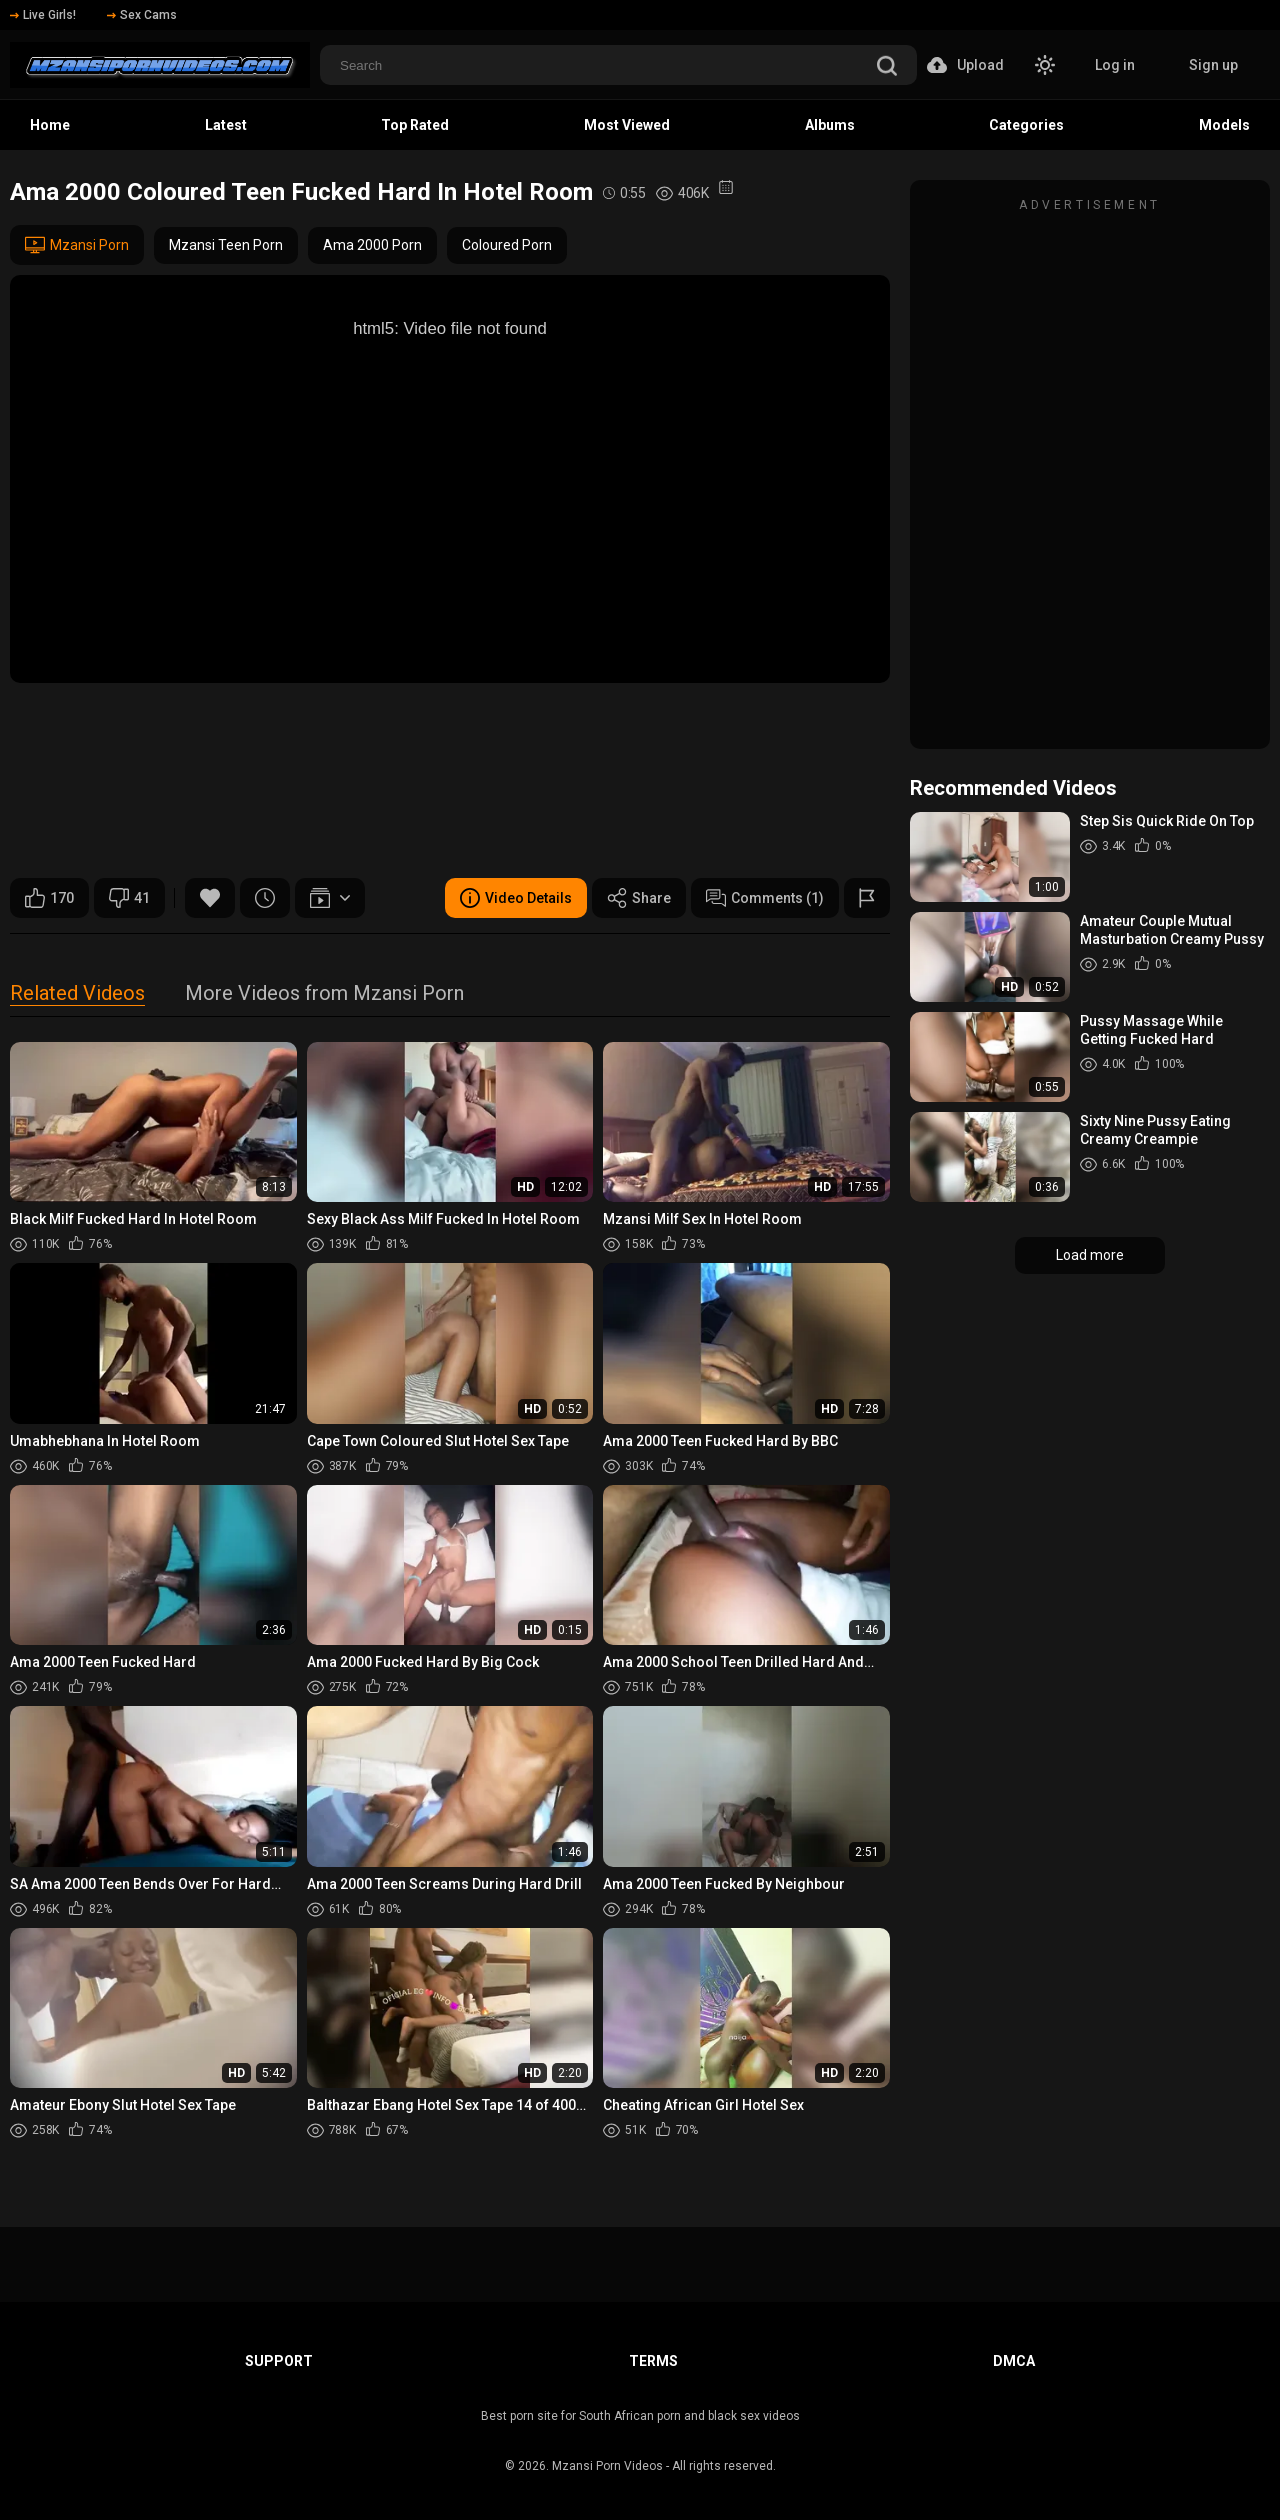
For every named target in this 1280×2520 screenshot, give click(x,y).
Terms (653, 2361)
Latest (226, 125)
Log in (1115, 65)
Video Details (516, 898)
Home (50, 125)
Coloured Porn (507, 245)
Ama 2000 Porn (372, 245)
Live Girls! (43, 15)
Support (279, 2361)
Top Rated (415, 125)
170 (49, 898)
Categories (1026, 125)
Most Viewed (627, 125)
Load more (1090, 1255)
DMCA (1014, 2361)
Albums (830, 125)
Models (1224, 125)
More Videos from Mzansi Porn (324, 994)
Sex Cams (142, 15)
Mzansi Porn (77, 245)
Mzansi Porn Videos (607, 2466)
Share (639, 898)
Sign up (1213, 65)
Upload (965, 65)
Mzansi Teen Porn (226, 245)
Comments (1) (765, 898)
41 (129, 898)
